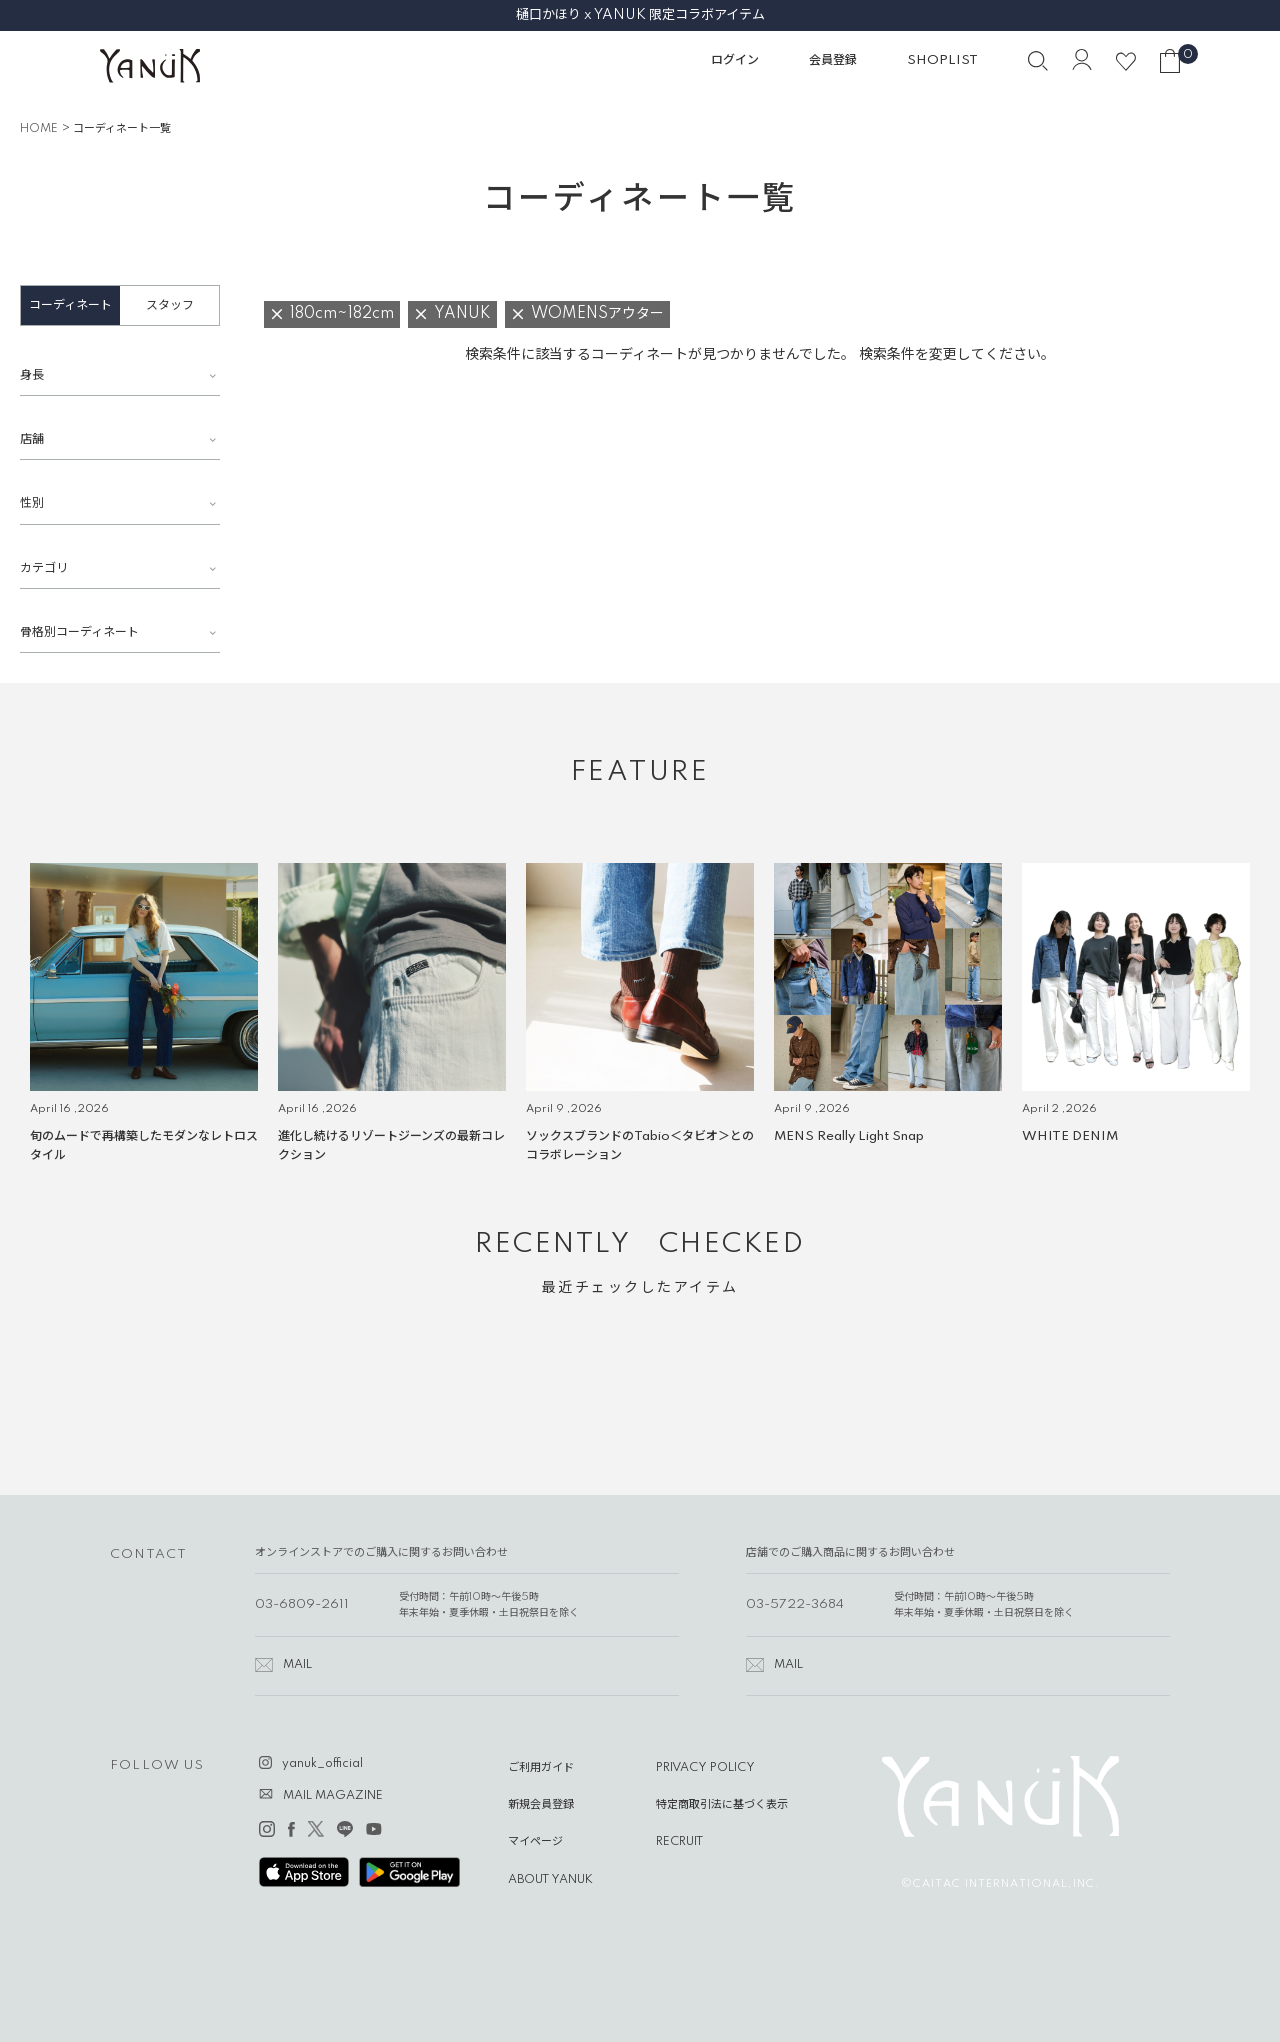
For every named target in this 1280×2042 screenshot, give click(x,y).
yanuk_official (322, 1764)
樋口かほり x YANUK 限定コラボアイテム (640, 15)
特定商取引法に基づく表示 (722, 1805)
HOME (39, 129)
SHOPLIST (942, 60)
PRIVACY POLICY (705, 1768)
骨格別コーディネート (79, 632)
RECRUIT (679, 1842)
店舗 (32, 439)
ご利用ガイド (541, 1768)
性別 (32, 503)
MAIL (297, 1665)
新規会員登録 (541, 1805)
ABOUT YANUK (550, 1880)
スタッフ (170, 305)
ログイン (735, 60)
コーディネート (70, 305)
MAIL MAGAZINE (333, 1796)
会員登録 (833, 60)
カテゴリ (44, 568)
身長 (32, 375)
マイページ (535, 1842)
